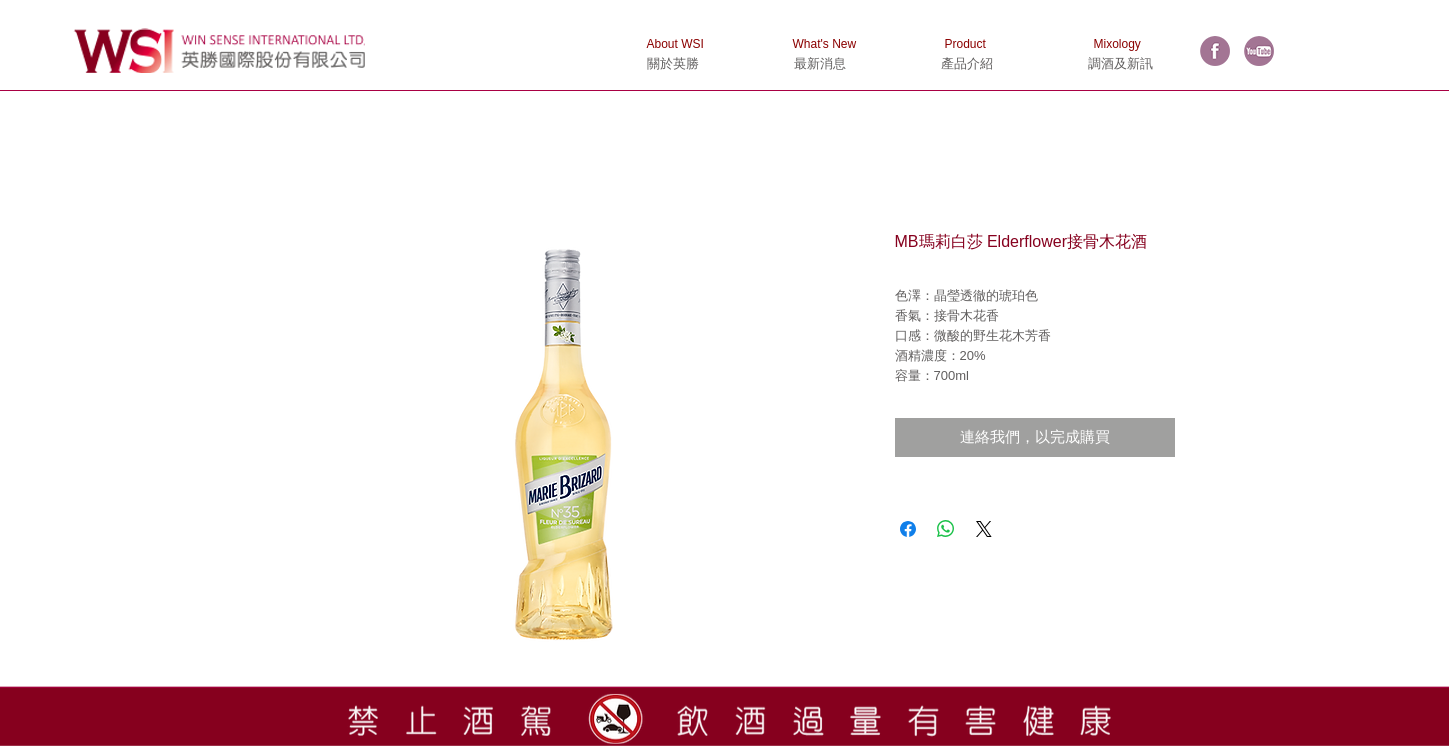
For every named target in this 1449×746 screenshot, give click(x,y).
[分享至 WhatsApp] (946, 529)
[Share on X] (984, 529)
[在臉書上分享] (908, 529)
